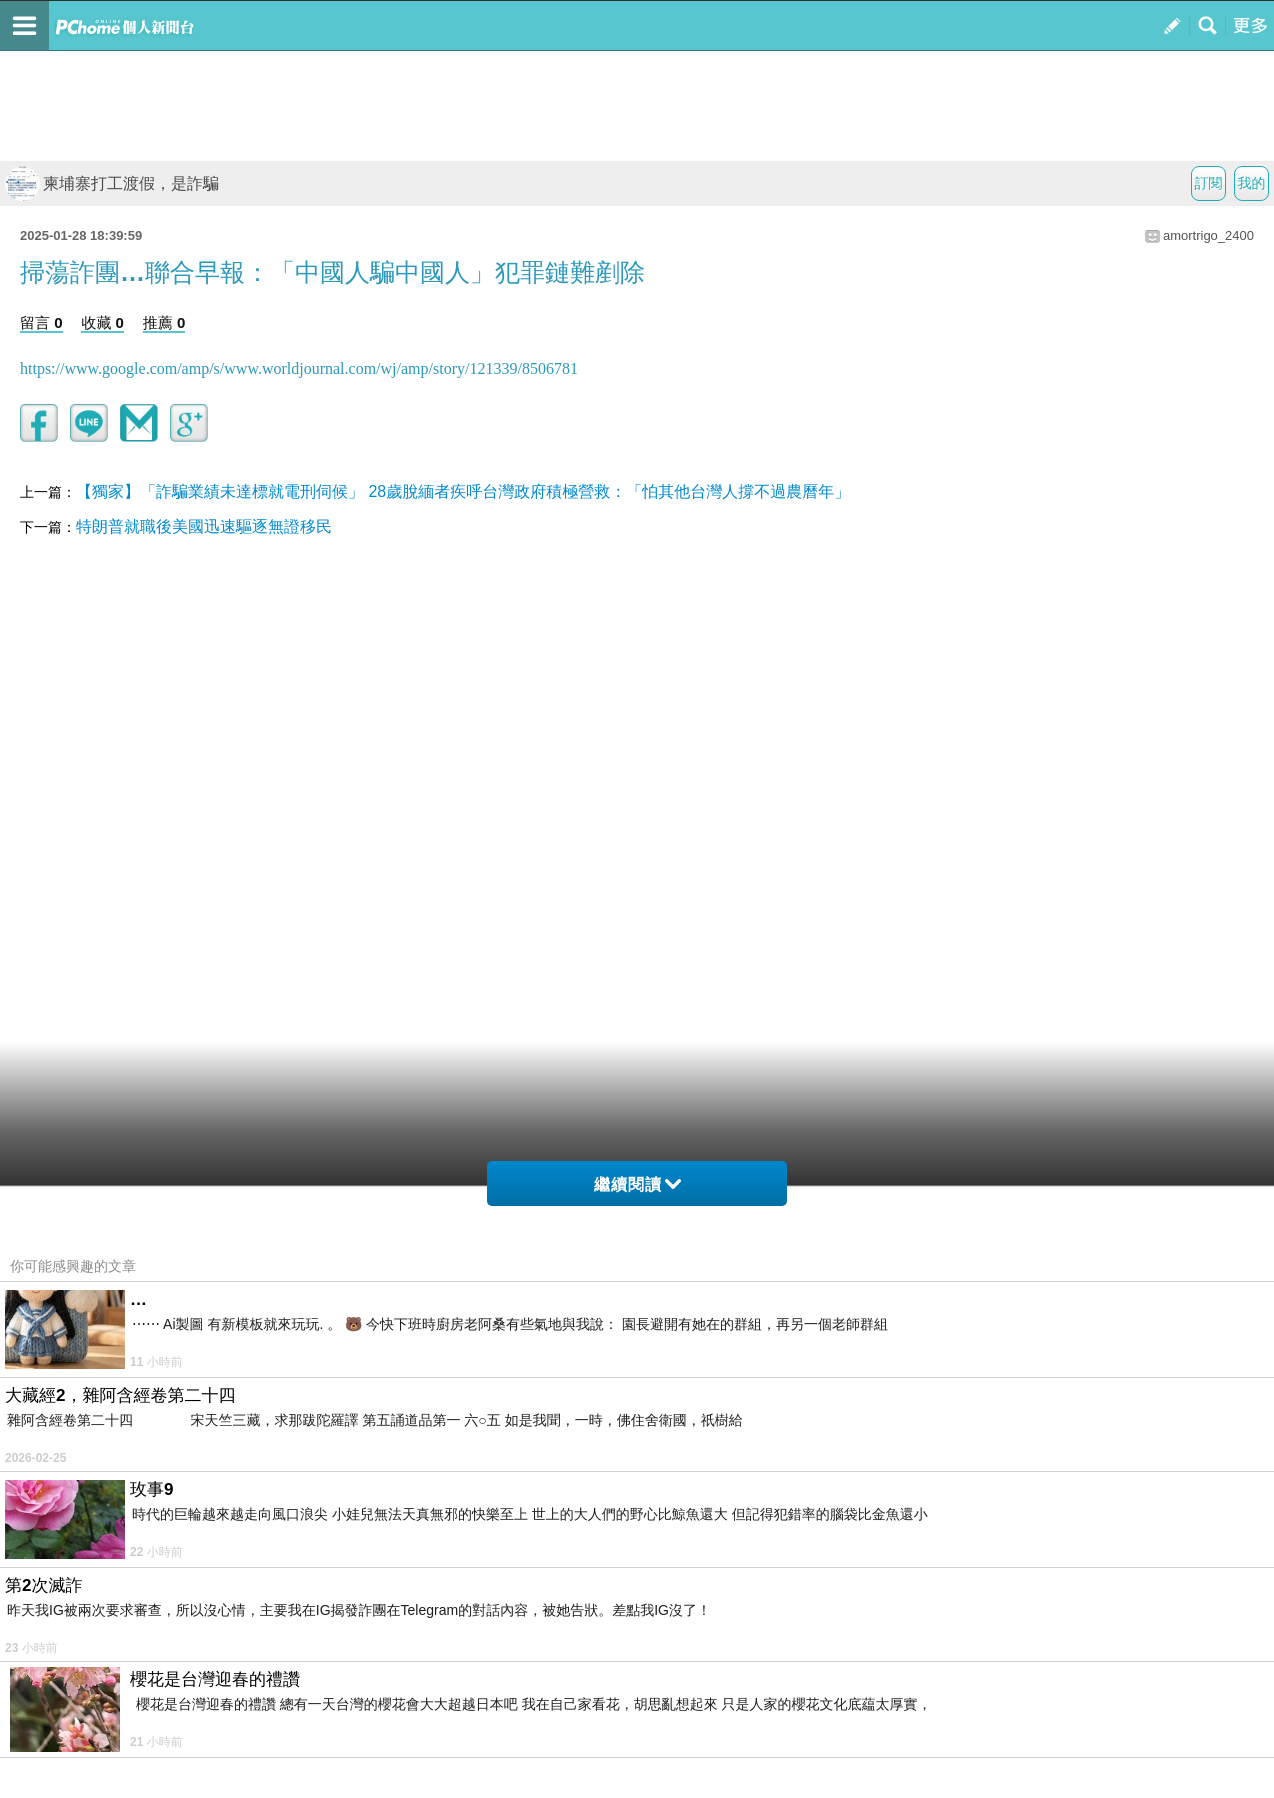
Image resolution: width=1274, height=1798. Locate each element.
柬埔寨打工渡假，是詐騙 (112, 183)
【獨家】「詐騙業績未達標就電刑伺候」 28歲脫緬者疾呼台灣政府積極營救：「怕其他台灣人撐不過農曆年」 (463, 491)
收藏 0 (102, 322)
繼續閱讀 (637, 1184)
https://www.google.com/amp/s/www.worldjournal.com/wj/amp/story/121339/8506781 (299, 368)
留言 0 (41, 322)
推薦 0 (164, 322)
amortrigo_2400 (1208, 235)
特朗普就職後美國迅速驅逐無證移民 (204, 526)
